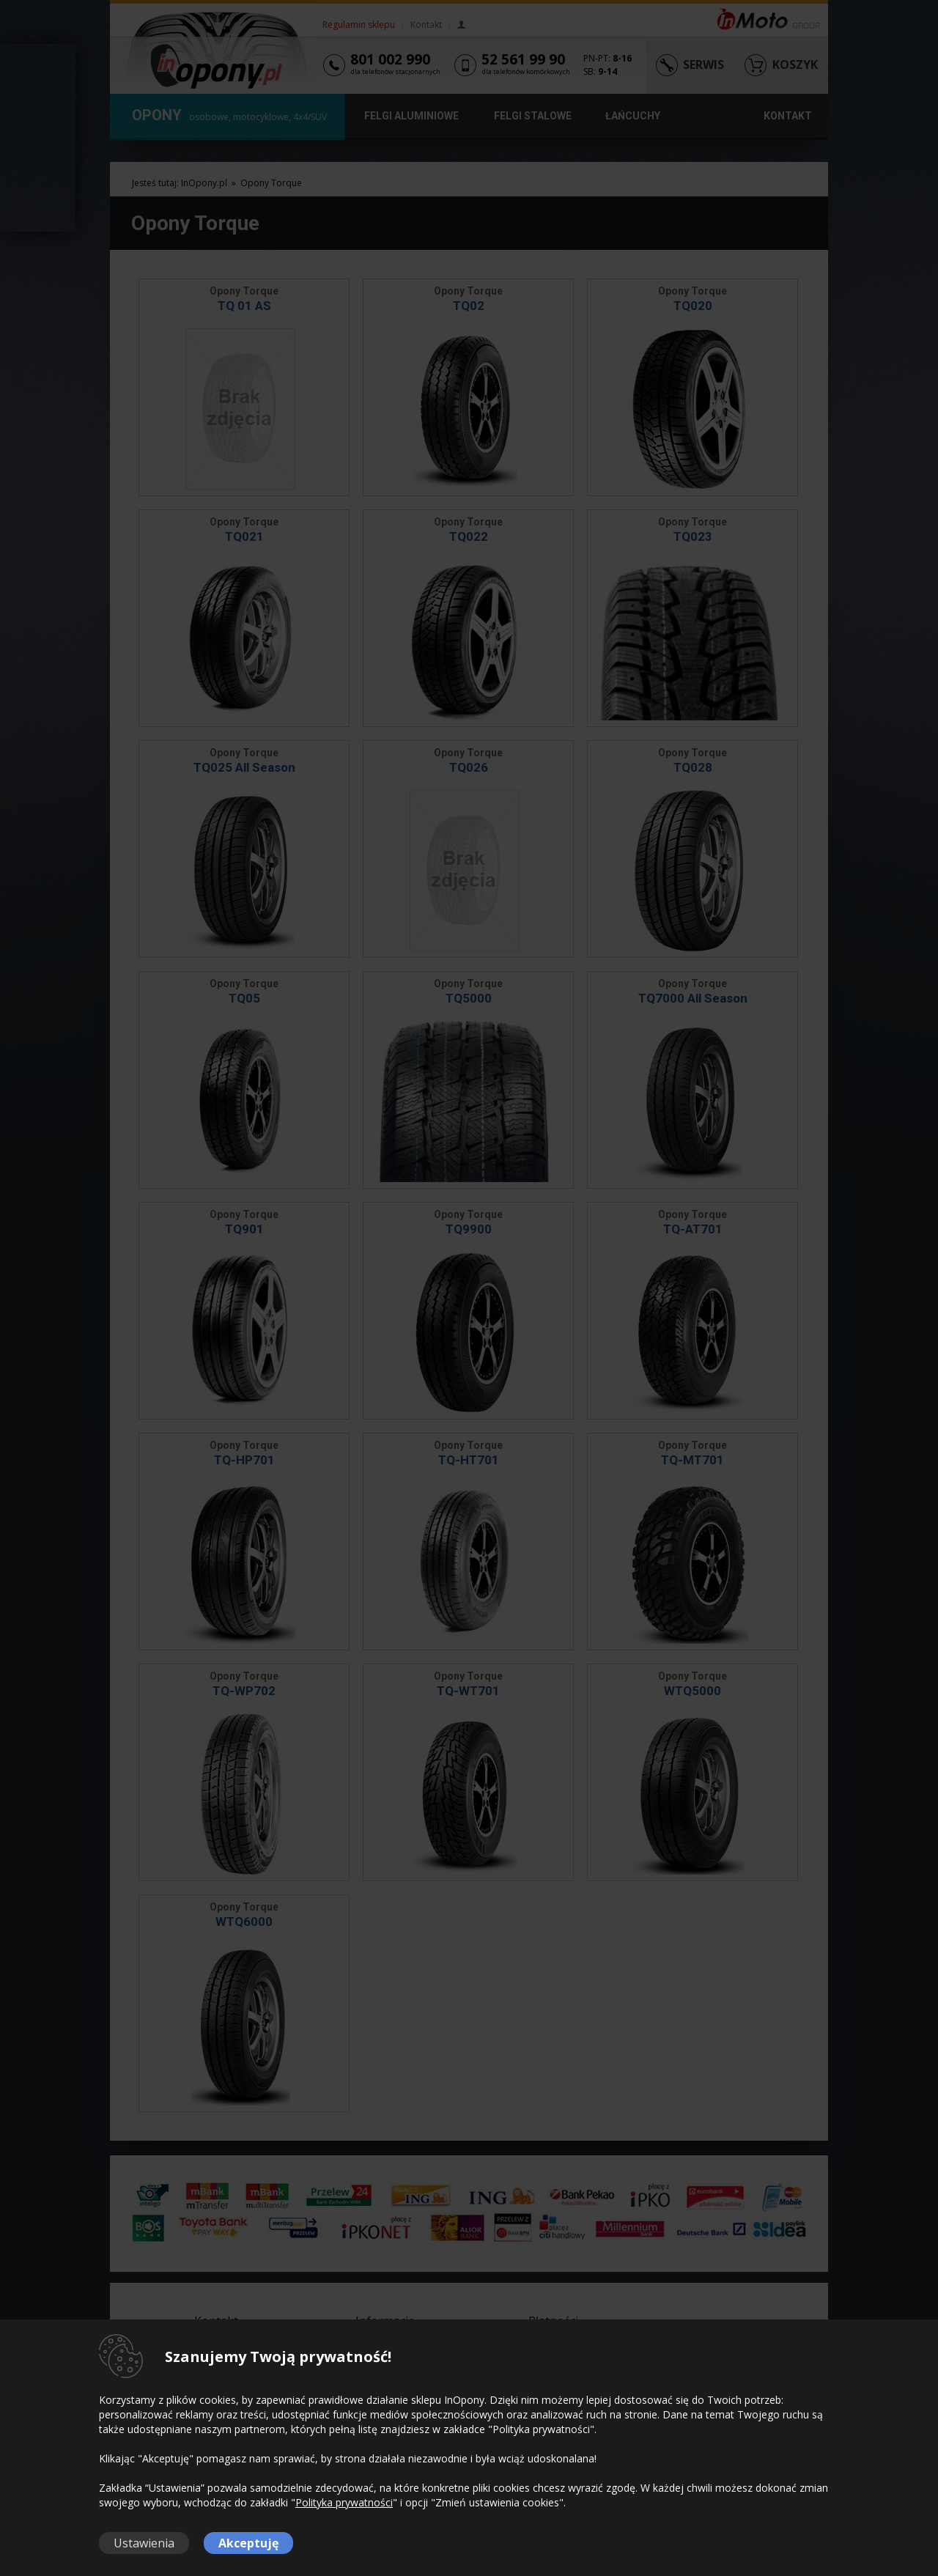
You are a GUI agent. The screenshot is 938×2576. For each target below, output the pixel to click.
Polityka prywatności (344, 2502)
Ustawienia (144, 2543)
